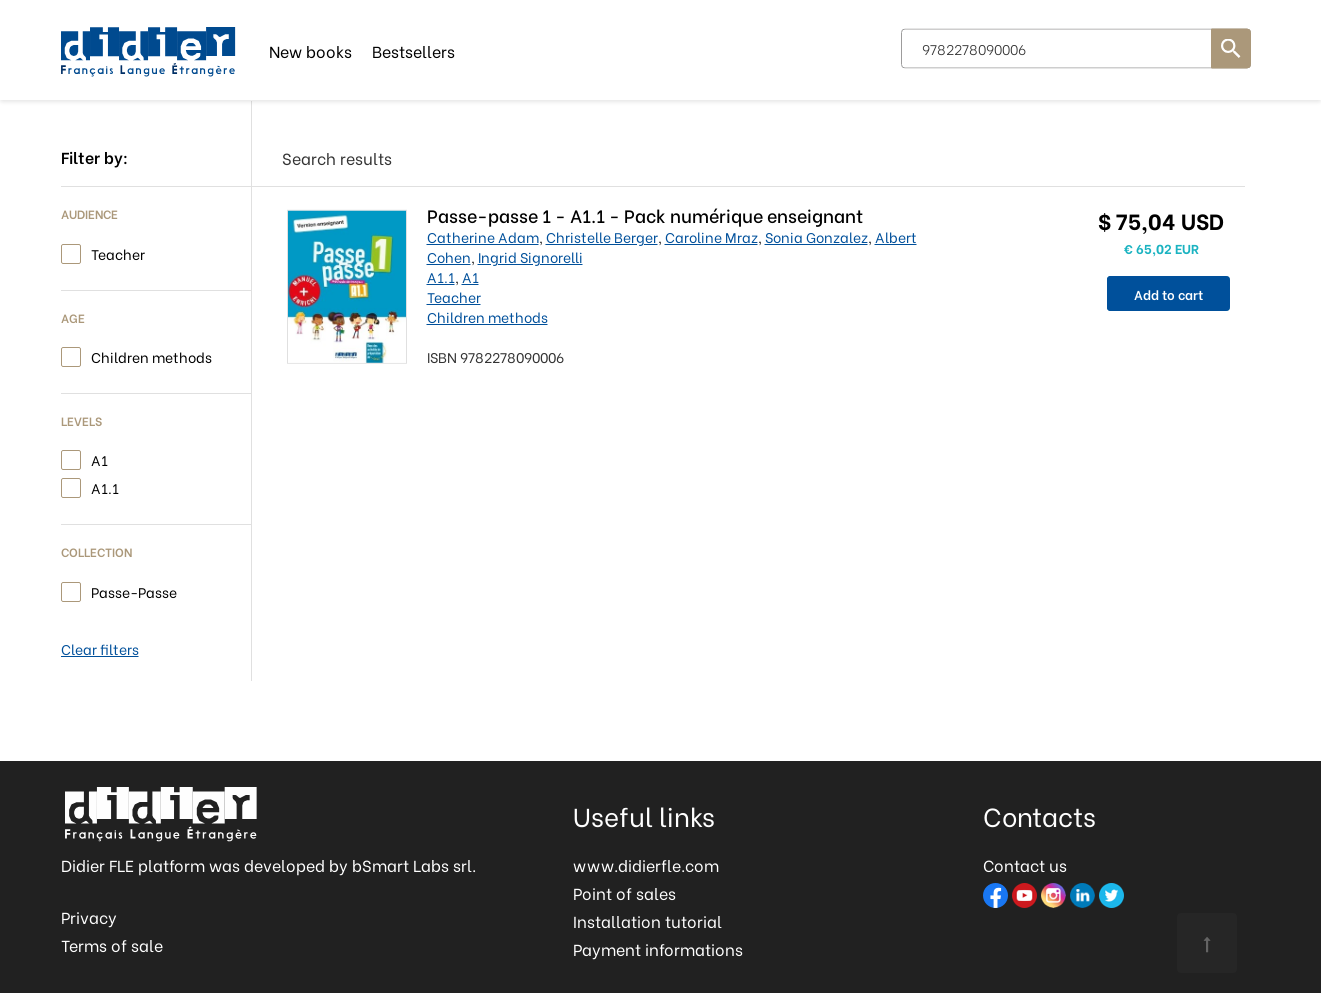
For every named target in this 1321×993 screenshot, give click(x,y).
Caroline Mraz (711, 236)
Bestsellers (413, 49)
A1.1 (105, 486)
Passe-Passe (134, 590)
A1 (99, 458)
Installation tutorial (647, 920)
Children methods (151, 355)
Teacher (118, 252)
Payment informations (658, 948)
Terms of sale (112, 944)
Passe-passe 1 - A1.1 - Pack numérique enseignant (645, 214)
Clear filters (100, 648)
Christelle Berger (602, 236)
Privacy (89, 916)
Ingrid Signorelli (530, 256)
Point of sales (624, 892)
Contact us (1025, 864)
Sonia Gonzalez (816, 236)
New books (310, 49)
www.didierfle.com (646, 864)
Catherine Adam (483, 236)
